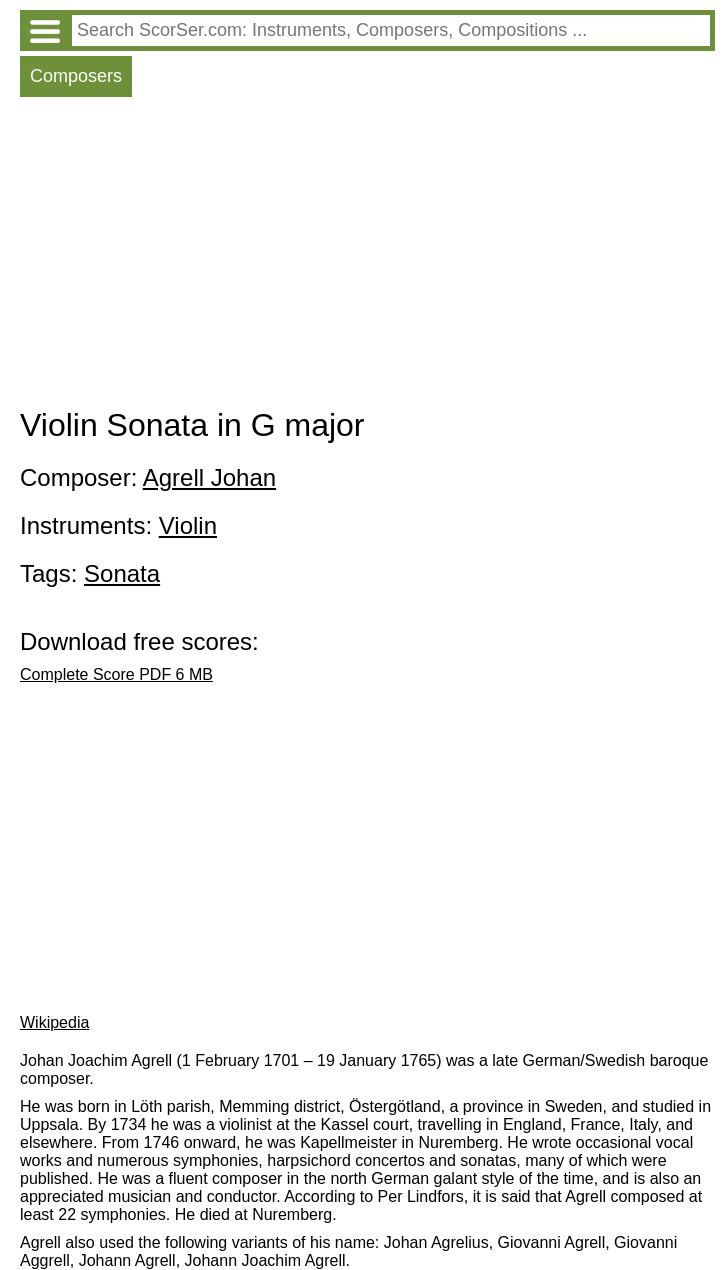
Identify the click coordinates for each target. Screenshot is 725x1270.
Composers (76, 76)
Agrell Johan (209, 477)
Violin (188, 525)
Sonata (122, 573)
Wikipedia (54, 1022)
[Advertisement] (367, 257)
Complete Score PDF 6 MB (116, 674)
